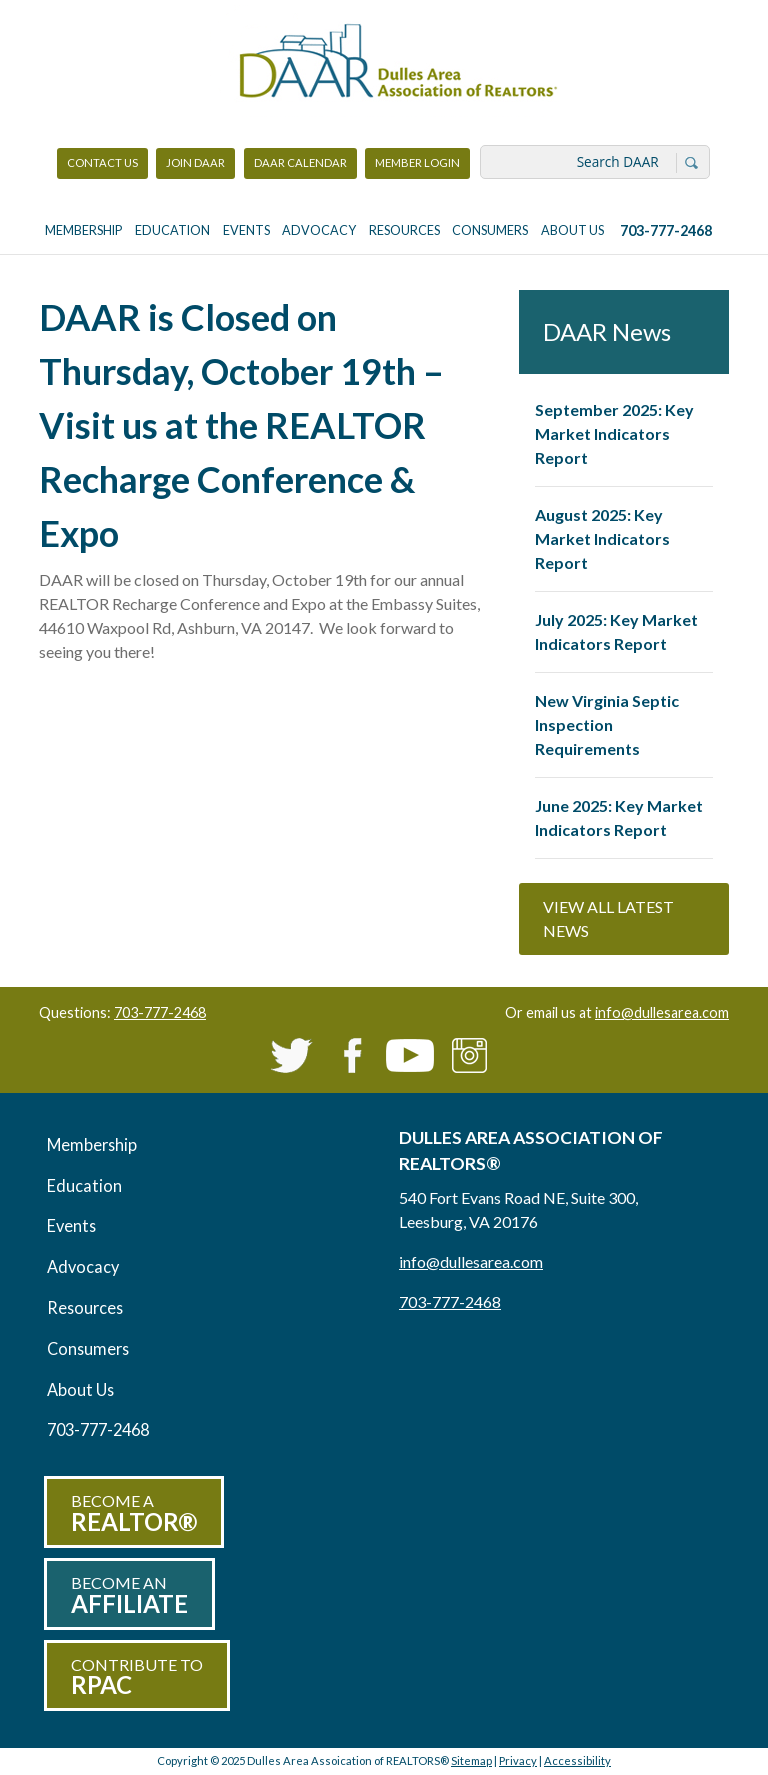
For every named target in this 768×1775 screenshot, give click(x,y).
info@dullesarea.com (662, 1012)
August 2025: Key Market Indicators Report (602, 538)
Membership (83, 230)
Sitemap (471, 1760)
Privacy (518, 1760)
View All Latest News (608, 918)
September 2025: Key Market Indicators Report (614, 433)
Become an (129, 1595)
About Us (572, 230)
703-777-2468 (666, 230)
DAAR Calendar (300, 162)
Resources (404, 230)
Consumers (490, 230)
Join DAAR (195, 162)
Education (172, 230)
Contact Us (102, 162)
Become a (134, 1513)
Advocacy (319, 230)
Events (246, 230)
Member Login (417, 167)
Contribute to (137, 1677)
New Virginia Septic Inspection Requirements (607, 724)
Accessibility (577, 1760)
